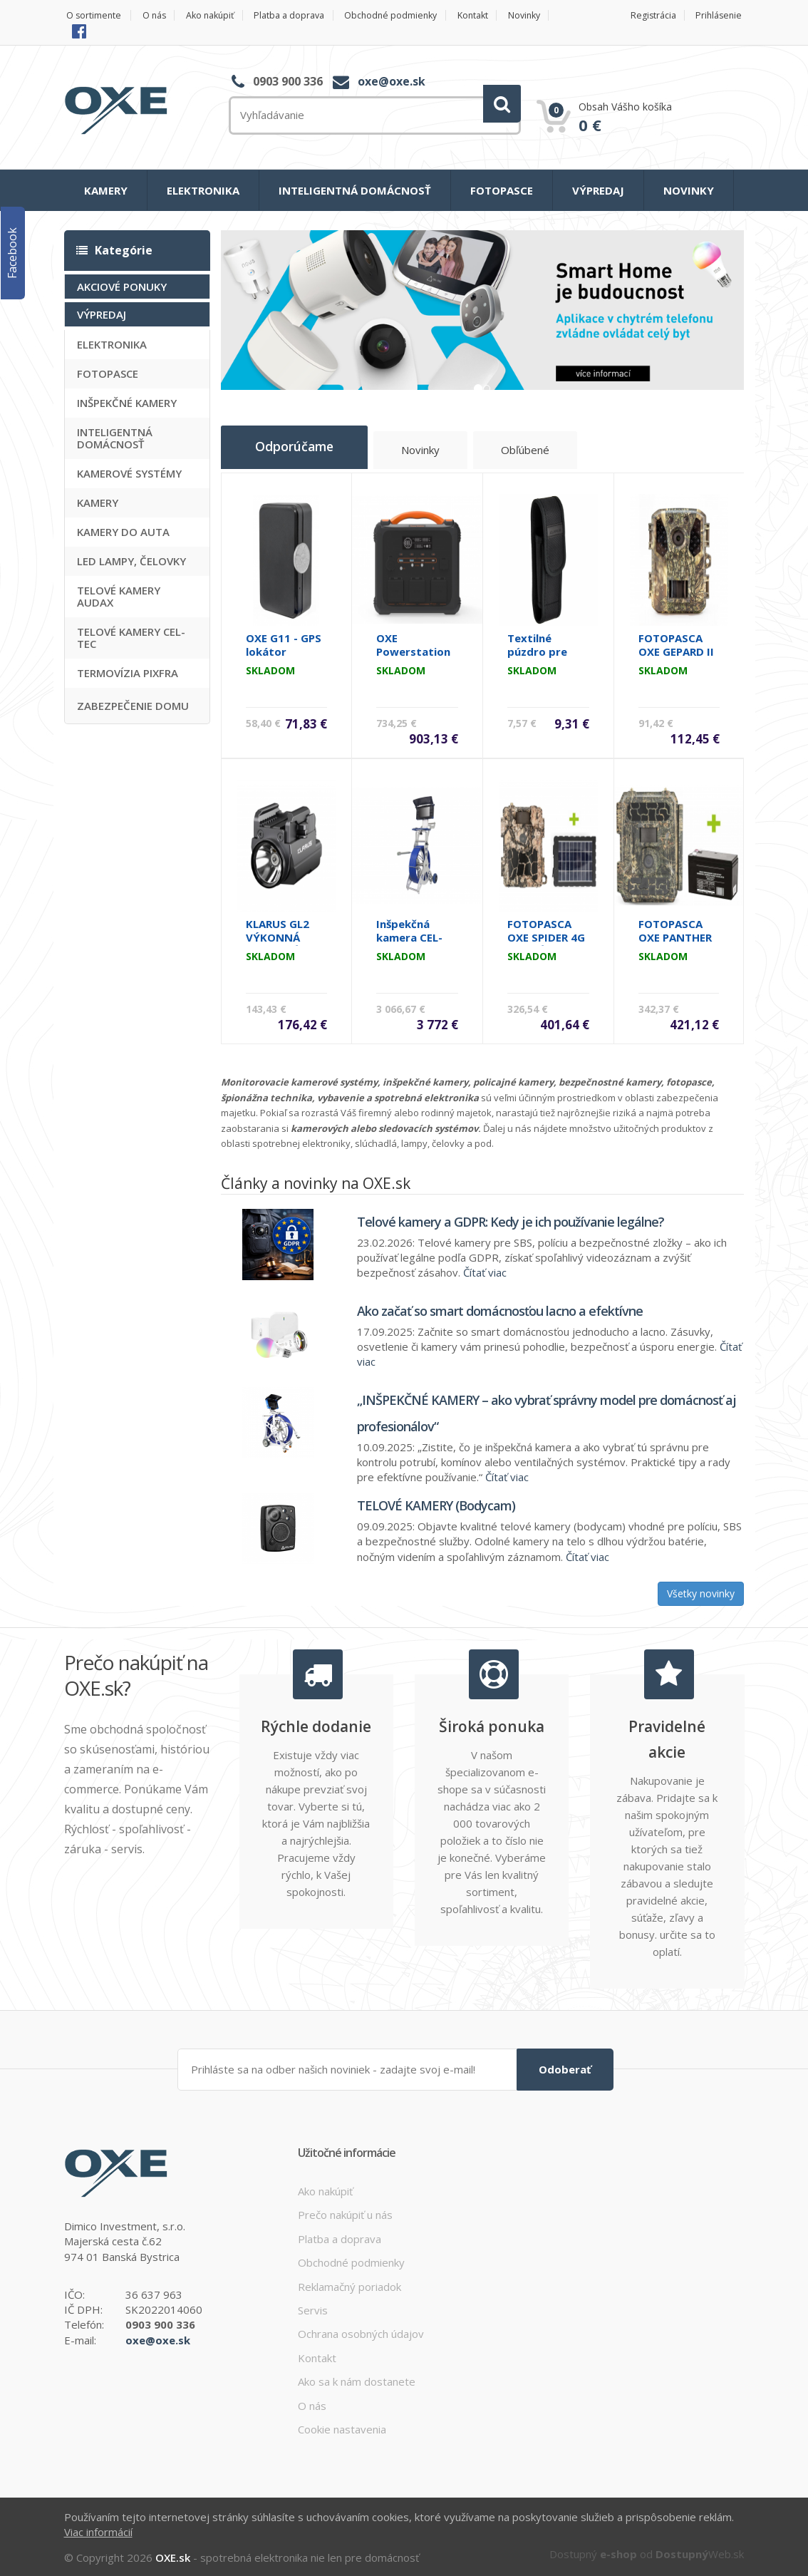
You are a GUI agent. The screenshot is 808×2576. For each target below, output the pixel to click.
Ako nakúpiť (218, 15)
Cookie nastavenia (342, 2424)
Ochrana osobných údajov (361, 2329)
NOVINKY (688, 190)
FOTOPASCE (501, 190)
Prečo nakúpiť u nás (345, 2210)
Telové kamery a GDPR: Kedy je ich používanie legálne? (510, 1217)
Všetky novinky (701, 1590)
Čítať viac (485, 1269)
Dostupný (593, 2549)
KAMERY (106, 190)
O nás (157, 15)
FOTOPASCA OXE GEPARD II (676, 641)
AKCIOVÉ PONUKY (122, 286)
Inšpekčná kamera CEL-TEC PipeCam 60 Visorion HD (415, 940)
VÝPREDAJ (598, 190)
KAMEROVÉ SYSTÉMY (129, 473)
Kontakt (498, 15)
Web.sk (700, 2549)
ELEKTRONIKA (203, 190)
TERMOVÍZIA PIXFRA (127, 673)
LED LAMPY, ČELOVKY (131, 561)
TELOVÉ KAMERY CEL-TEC (131, 637)
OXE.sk (172, 2553)
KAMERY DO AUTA (123, 532)
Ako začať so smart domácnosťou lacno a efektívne (500, 1306)
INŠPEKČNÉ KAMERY (127, 403)
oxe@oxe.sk (391, 81)
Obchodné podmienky (411, 15)
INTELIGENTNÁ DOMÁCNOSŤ (355, 190)
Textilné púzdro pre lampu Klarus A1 (541, 654)
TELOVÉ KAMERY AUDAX (118, 596)
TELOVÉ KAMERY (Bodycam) (436, 1501)
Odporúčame (302, 447)
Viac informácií (98, 2527)
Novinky (90, 30)
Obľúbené (543, 452)
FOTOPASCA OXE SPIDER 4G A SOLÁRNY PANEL (546, 940)
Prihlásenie (720, 15)
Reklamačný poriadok (349, 2281)
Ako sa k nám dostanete (356, 2377)
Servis (313, 2305)
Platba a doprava (303, 15)
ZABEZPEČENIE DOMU (133, 706)
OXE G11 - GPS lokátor (283, 641)
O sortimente (92, 15)
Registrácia (650, 15)
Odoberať (565, 2064)
